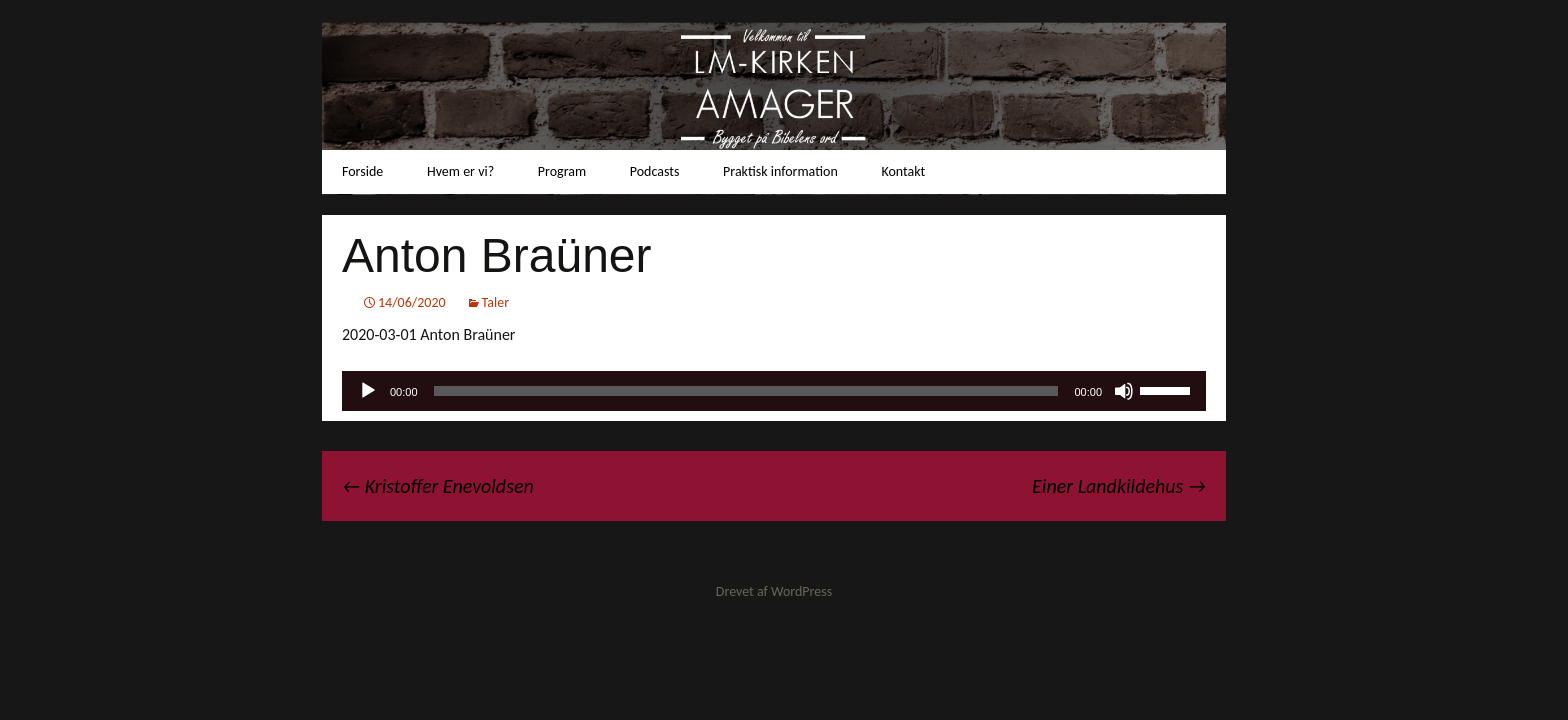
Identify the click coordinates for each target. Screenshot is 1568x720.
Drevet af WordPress (774, 591)
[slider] (746, 391)
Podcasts (655, 171)
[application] (774, 391)
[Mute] (1124, 391)
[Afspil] (368, 391)
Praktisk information (780, 171)
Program (562, 171)
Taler (496, 302)
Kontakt (903, 171)
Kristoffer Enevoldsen (438, 486)
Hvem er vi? (460, 171)
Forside (362, 171)
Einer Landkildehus (1119, 486)
